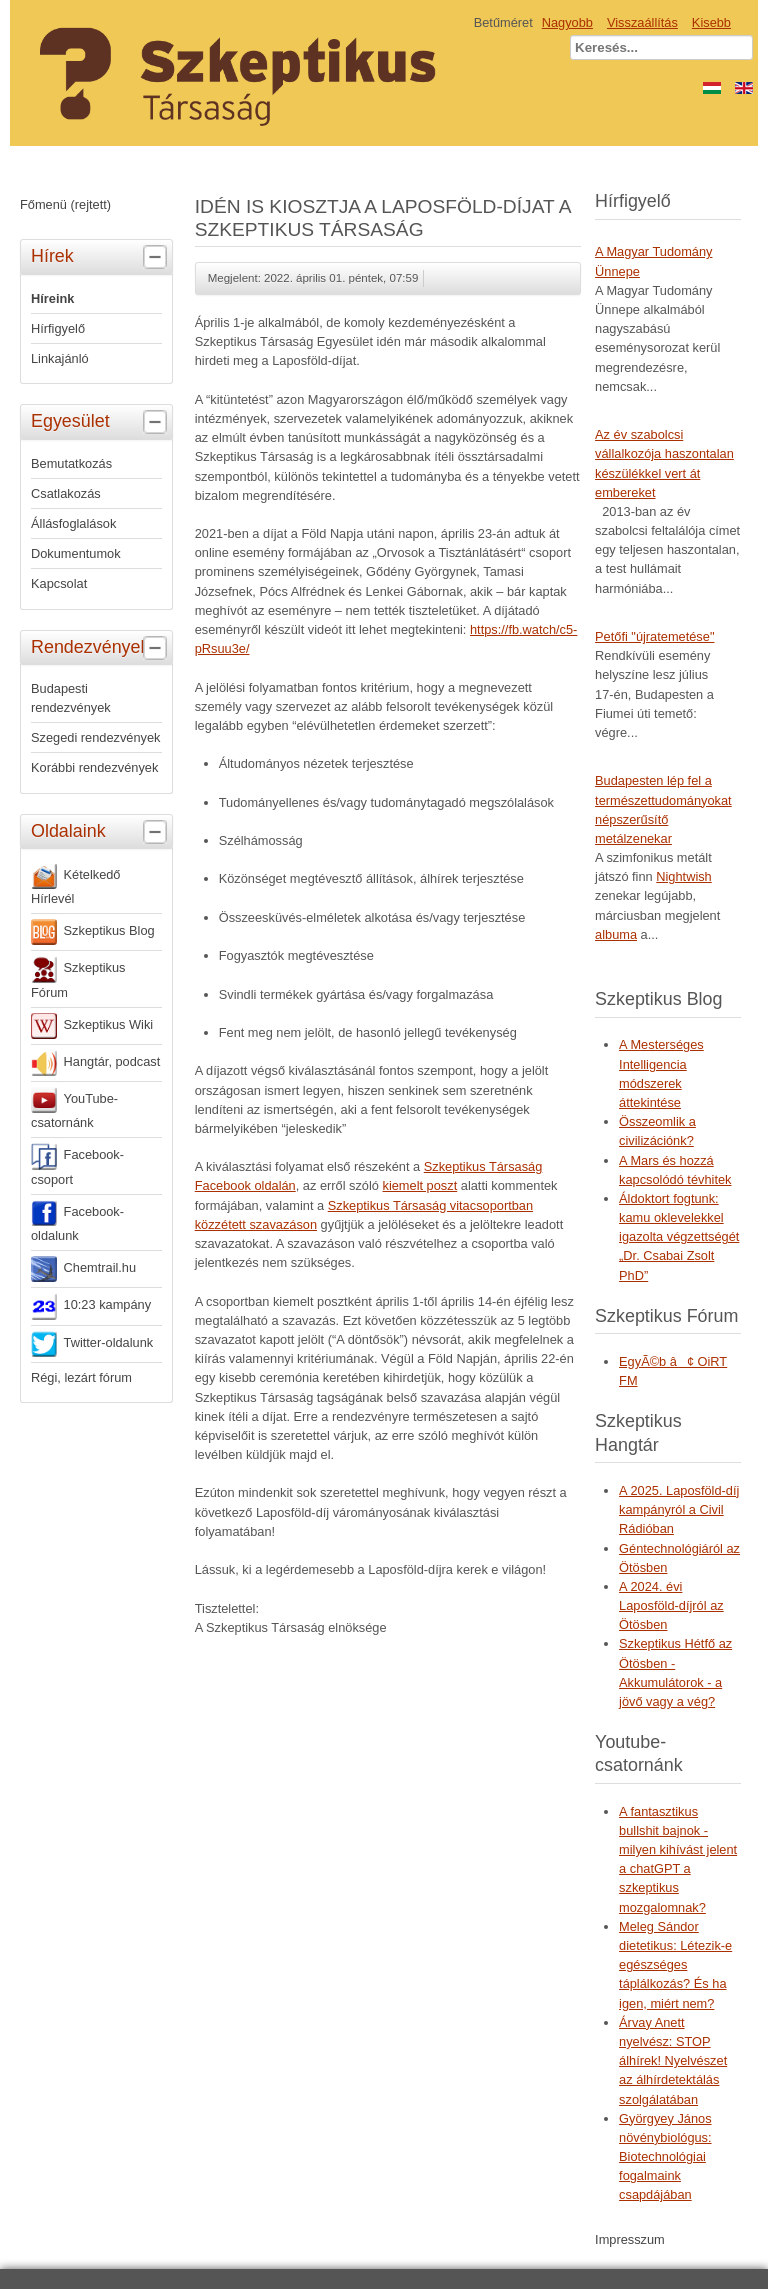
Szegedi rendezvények (95, 737)
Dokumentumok (76, 553)
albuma (616, 934)
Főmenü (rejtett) (65, 204)
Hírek (101, 257)
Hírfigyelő (58, 328)
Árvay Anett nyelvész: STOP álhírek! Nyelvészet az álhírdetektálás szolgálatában (673, 2061)
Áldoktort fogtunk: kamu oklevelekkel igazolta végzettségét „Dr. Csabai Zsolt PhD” (679, 1237)
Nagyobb (567, 22)
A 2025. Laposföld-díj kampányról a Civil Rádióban (679, 1509)
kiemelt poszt (420, 1185)
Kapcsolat (59, 583)
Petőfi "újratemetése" (654, 636)
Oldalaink (101, 832)
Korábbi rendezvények (94, 767)
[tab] (157, 257)
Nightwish (683, 876)
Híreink (52, 298)
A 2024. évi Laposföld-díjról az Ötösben (671, 1605)
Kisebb (711, 22)
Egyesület (101, 422)
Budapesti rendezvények (71, 698)
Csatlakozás (66, 493)
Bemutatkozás (71, 463)
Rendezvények (101, 648)
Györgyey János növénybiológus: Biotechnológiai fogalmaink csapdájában (665, 2157)
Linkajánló (60, 358)
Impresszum (630, 2239)
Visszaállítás (642, 22)
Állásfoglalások (73, 523)
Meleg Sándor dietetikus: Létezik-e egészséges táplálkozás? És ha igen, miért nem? (675, 1965)
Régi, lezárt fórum (81, 1377)
